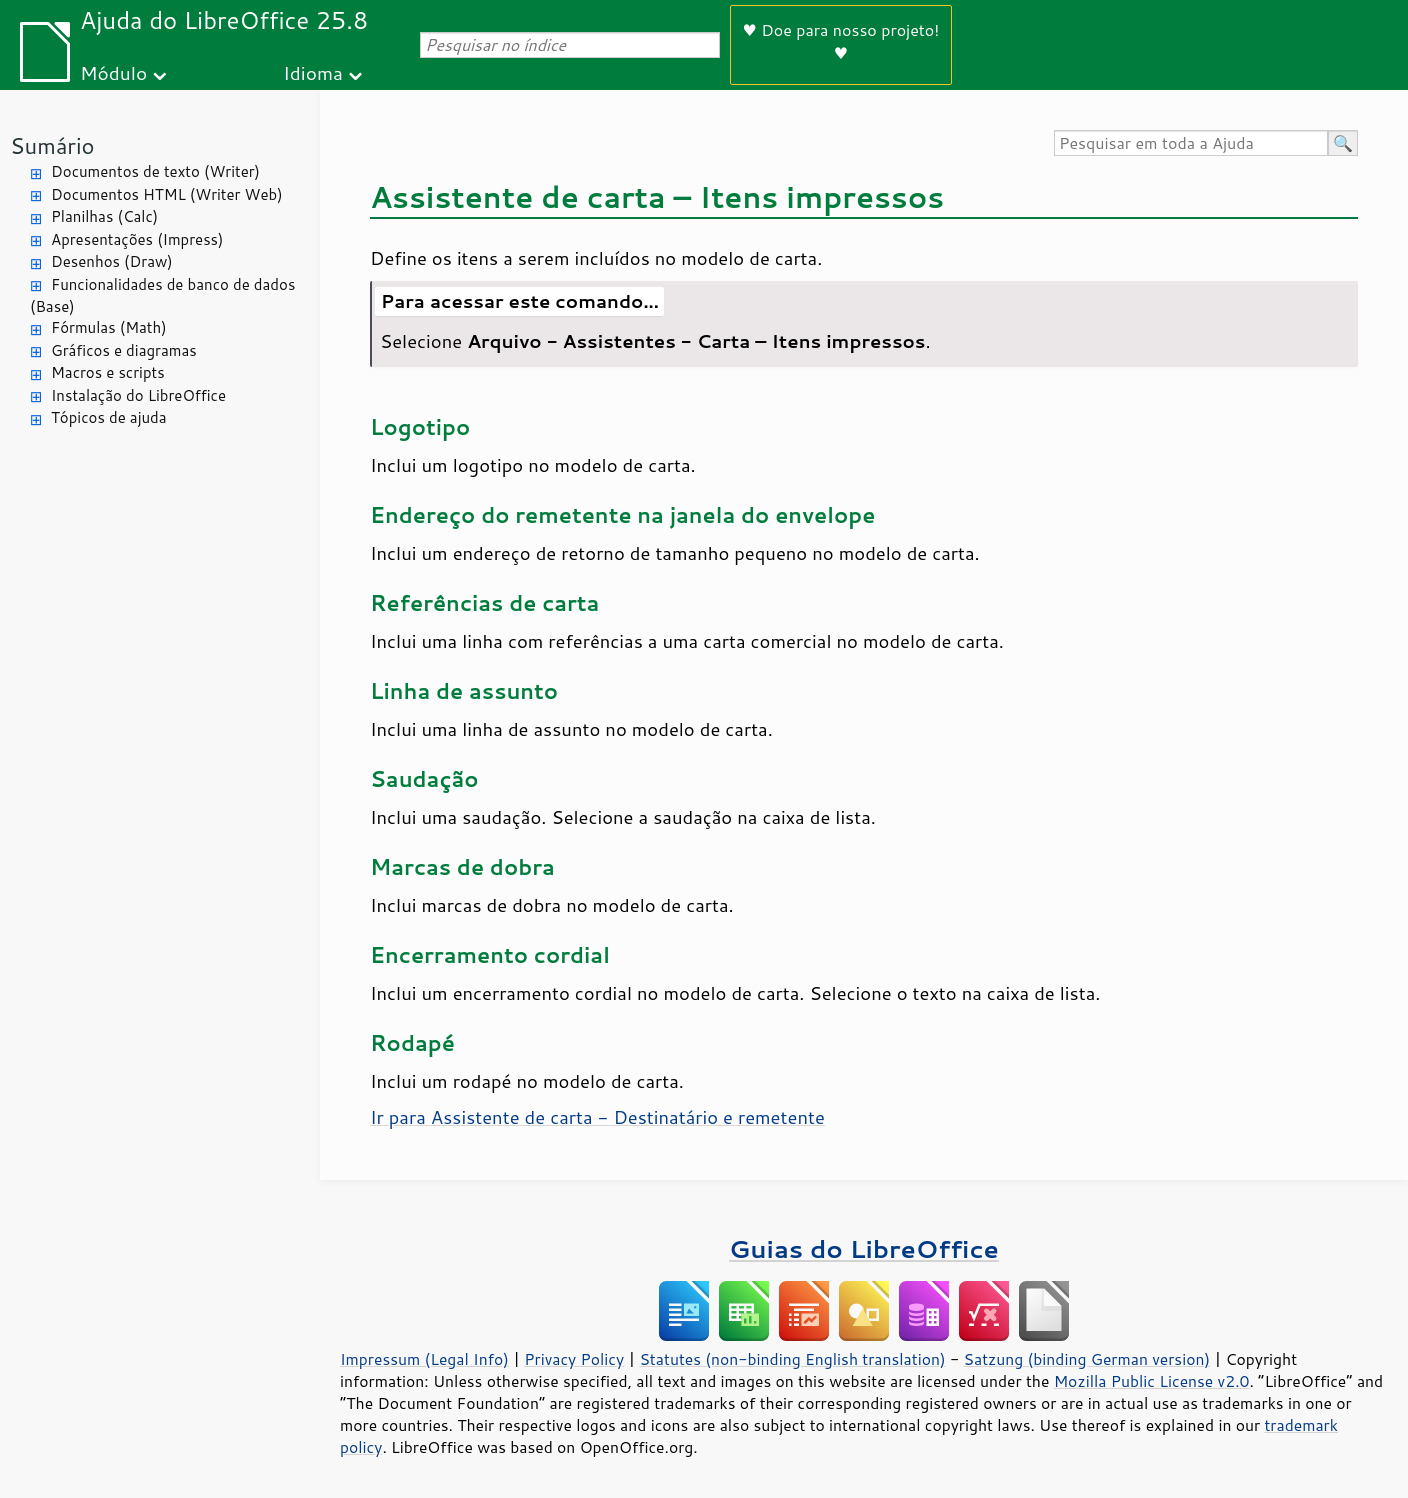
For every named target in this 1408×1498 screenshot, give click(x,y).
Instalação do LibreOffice (138, 395)
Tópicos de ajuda (109, 417)
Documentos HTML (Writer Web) (167, 194)
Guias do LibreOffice (864, 1248)
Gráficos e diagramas (124, 350)
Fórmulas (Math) (109, 327)
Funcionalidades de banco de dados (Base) (162, 296)
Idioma (313, 72)
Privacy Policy (574, 1359)
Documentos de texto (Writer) (155, 171)
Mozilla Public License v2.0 (1152, 1381)
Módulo (113, 72)
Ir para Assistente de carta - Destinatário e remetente (597, 1117)
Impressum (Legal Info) (424, 1359)
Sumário (52, 145)
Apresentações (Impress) (137, 239)
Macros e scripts (108, 372)
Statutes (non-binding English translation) (792, 1359)
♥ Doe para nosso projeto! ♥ (841, 41)
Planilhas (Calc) (104, 216)
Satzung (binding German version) (1087, 1359)
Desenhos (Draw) (112, 261)
